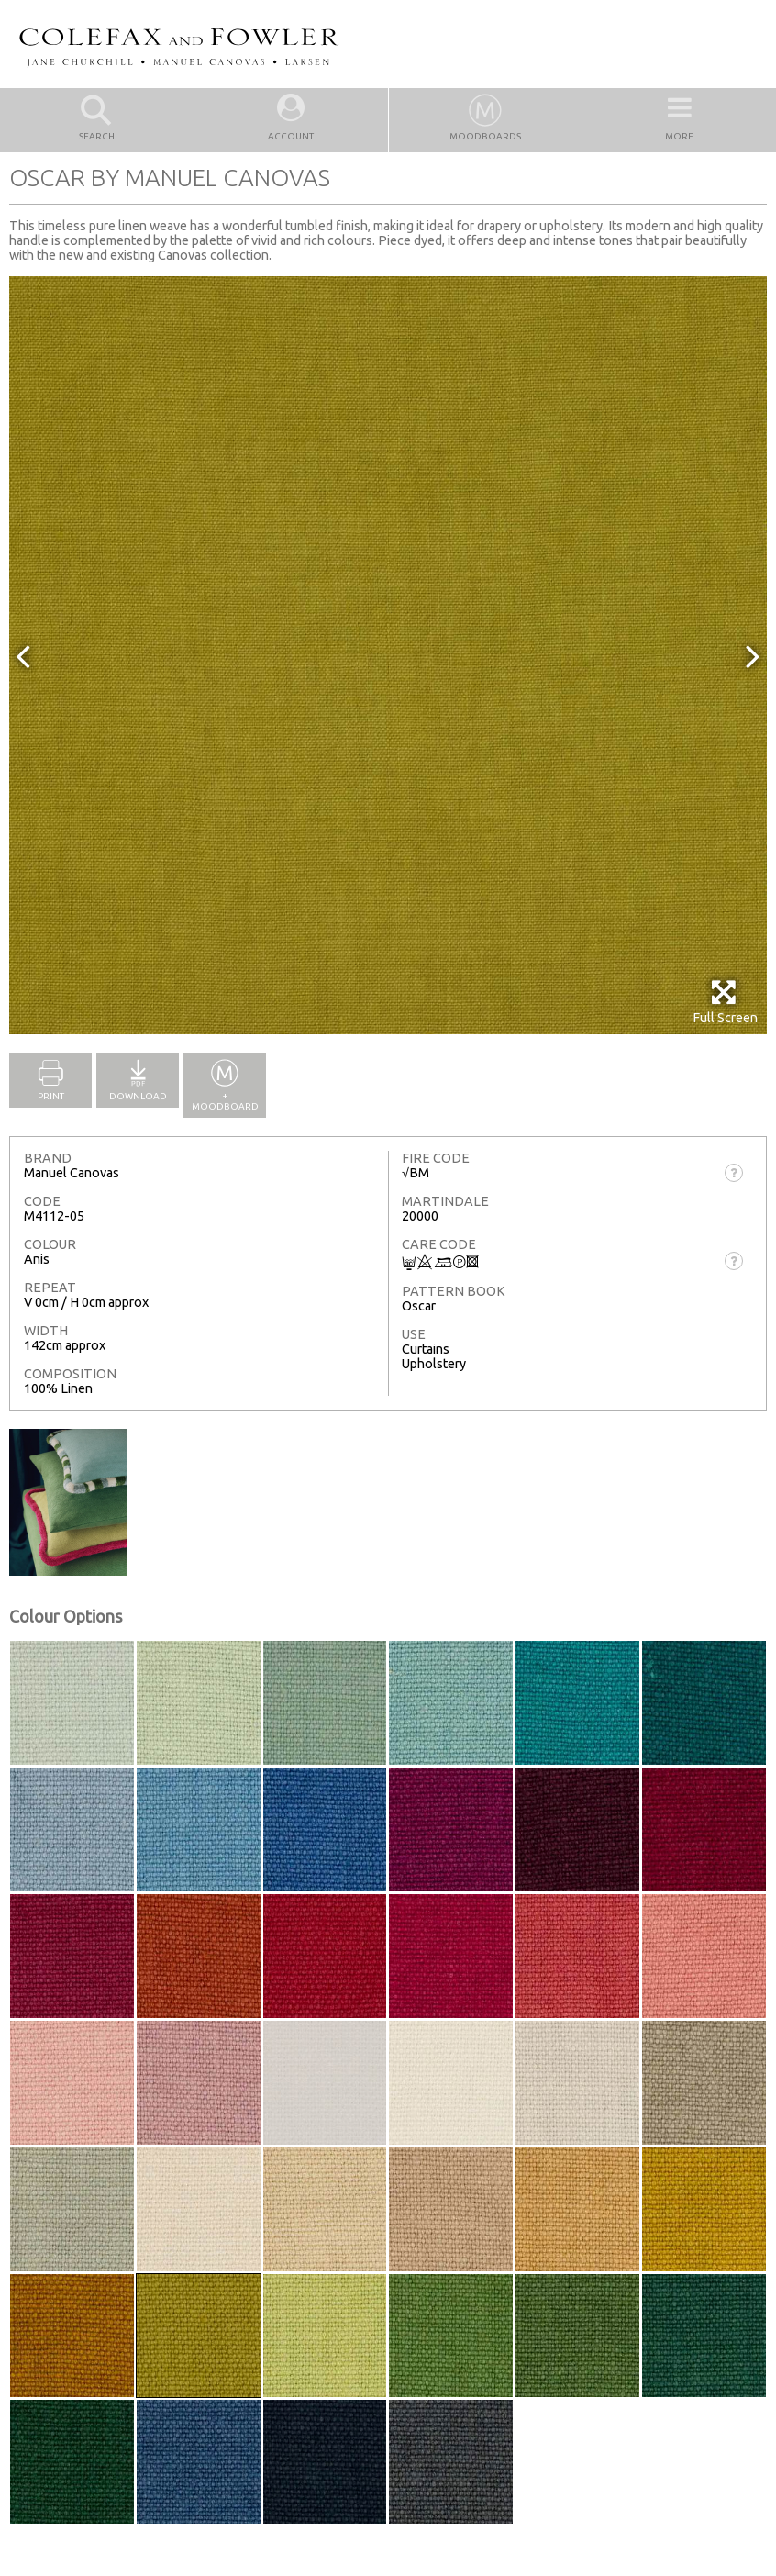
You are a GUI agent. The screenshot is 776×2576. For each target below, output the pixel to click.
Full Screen (725, 1001)
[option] (388, 655)
